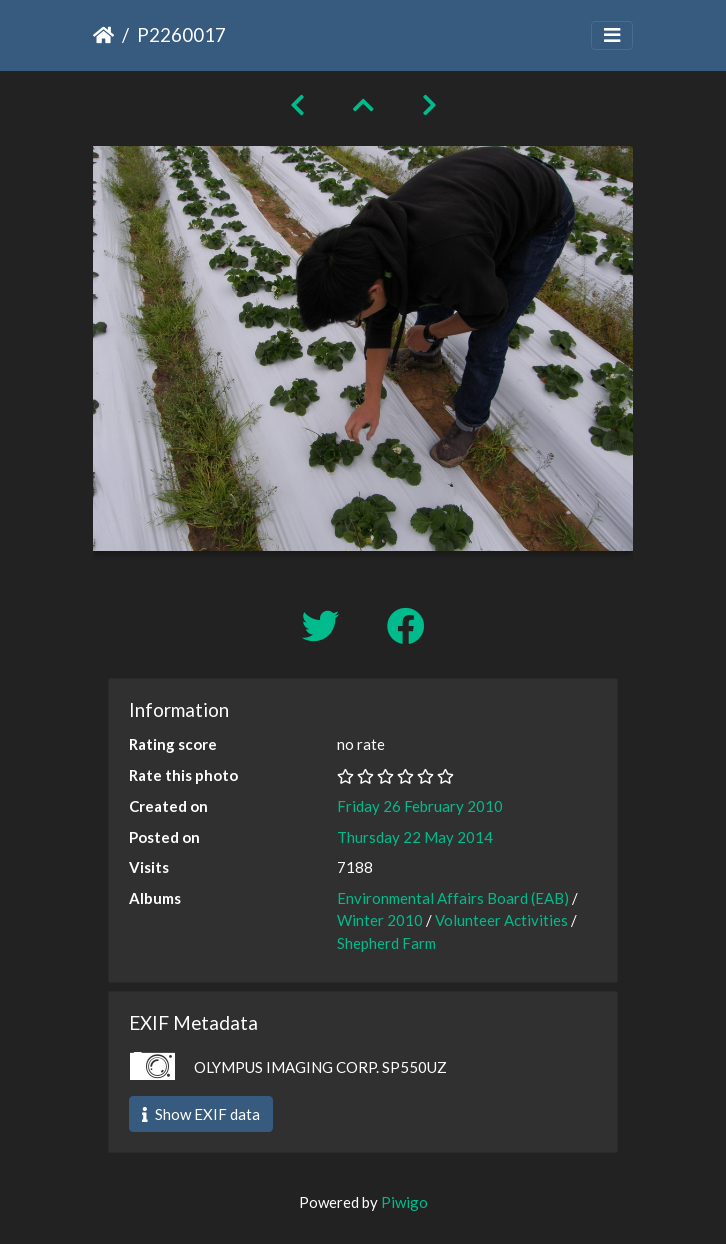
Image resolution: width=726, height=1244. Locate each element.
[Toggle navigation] (612, 35)
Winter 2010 (380, 920)
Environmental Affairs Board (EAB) (453, 898)
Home (103, 35)
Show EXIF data (201, 1114)
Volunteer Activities (501, 920)
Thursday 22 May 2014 (415, 837)
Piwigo (404, 1202)
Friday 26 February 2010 (420, 806)
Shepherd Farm (386, 943)
